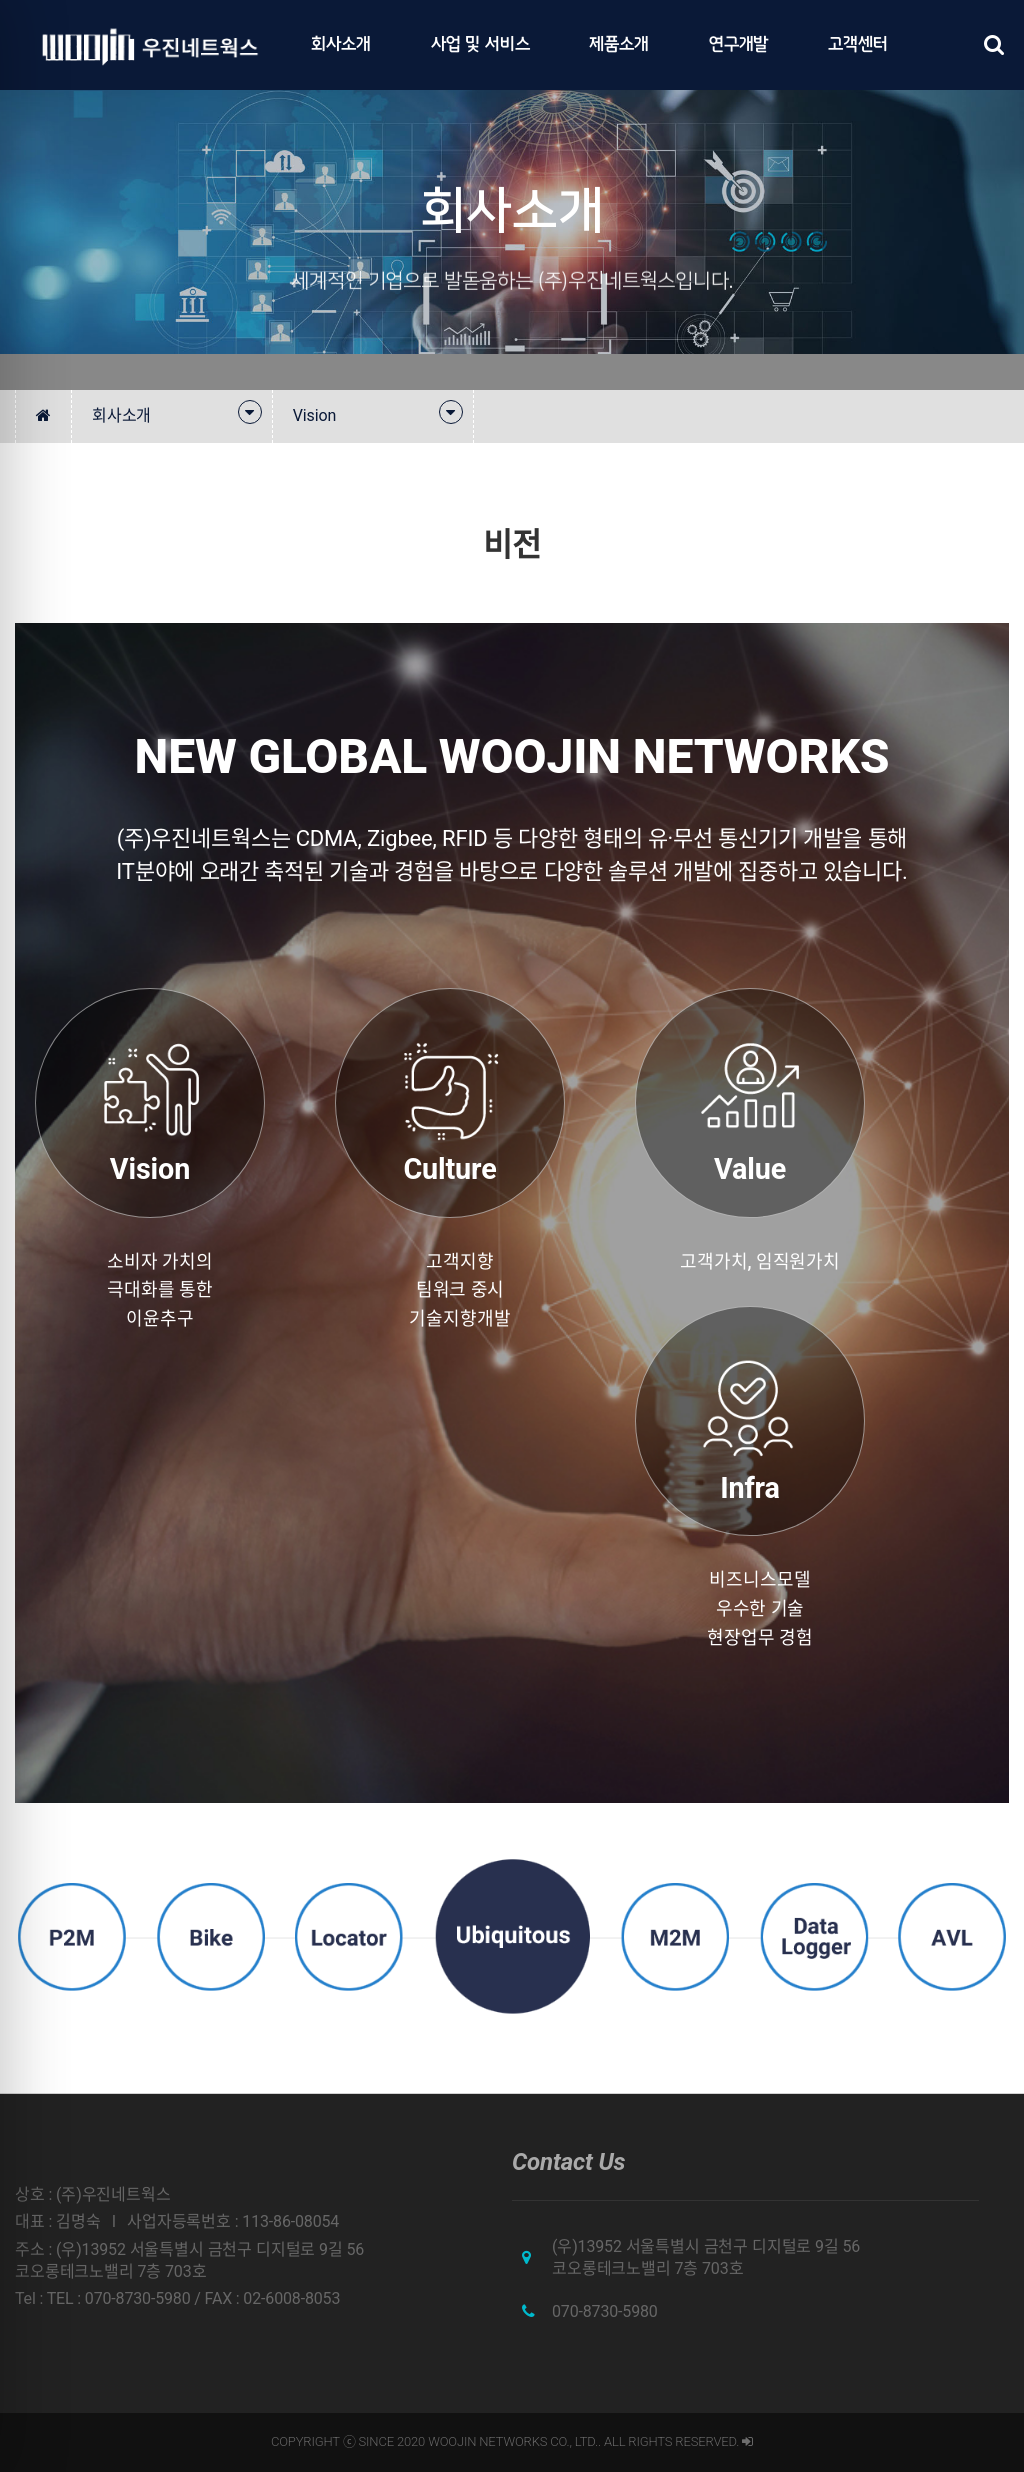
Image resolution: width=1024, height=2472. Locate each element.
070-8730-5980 (605, 2311)
